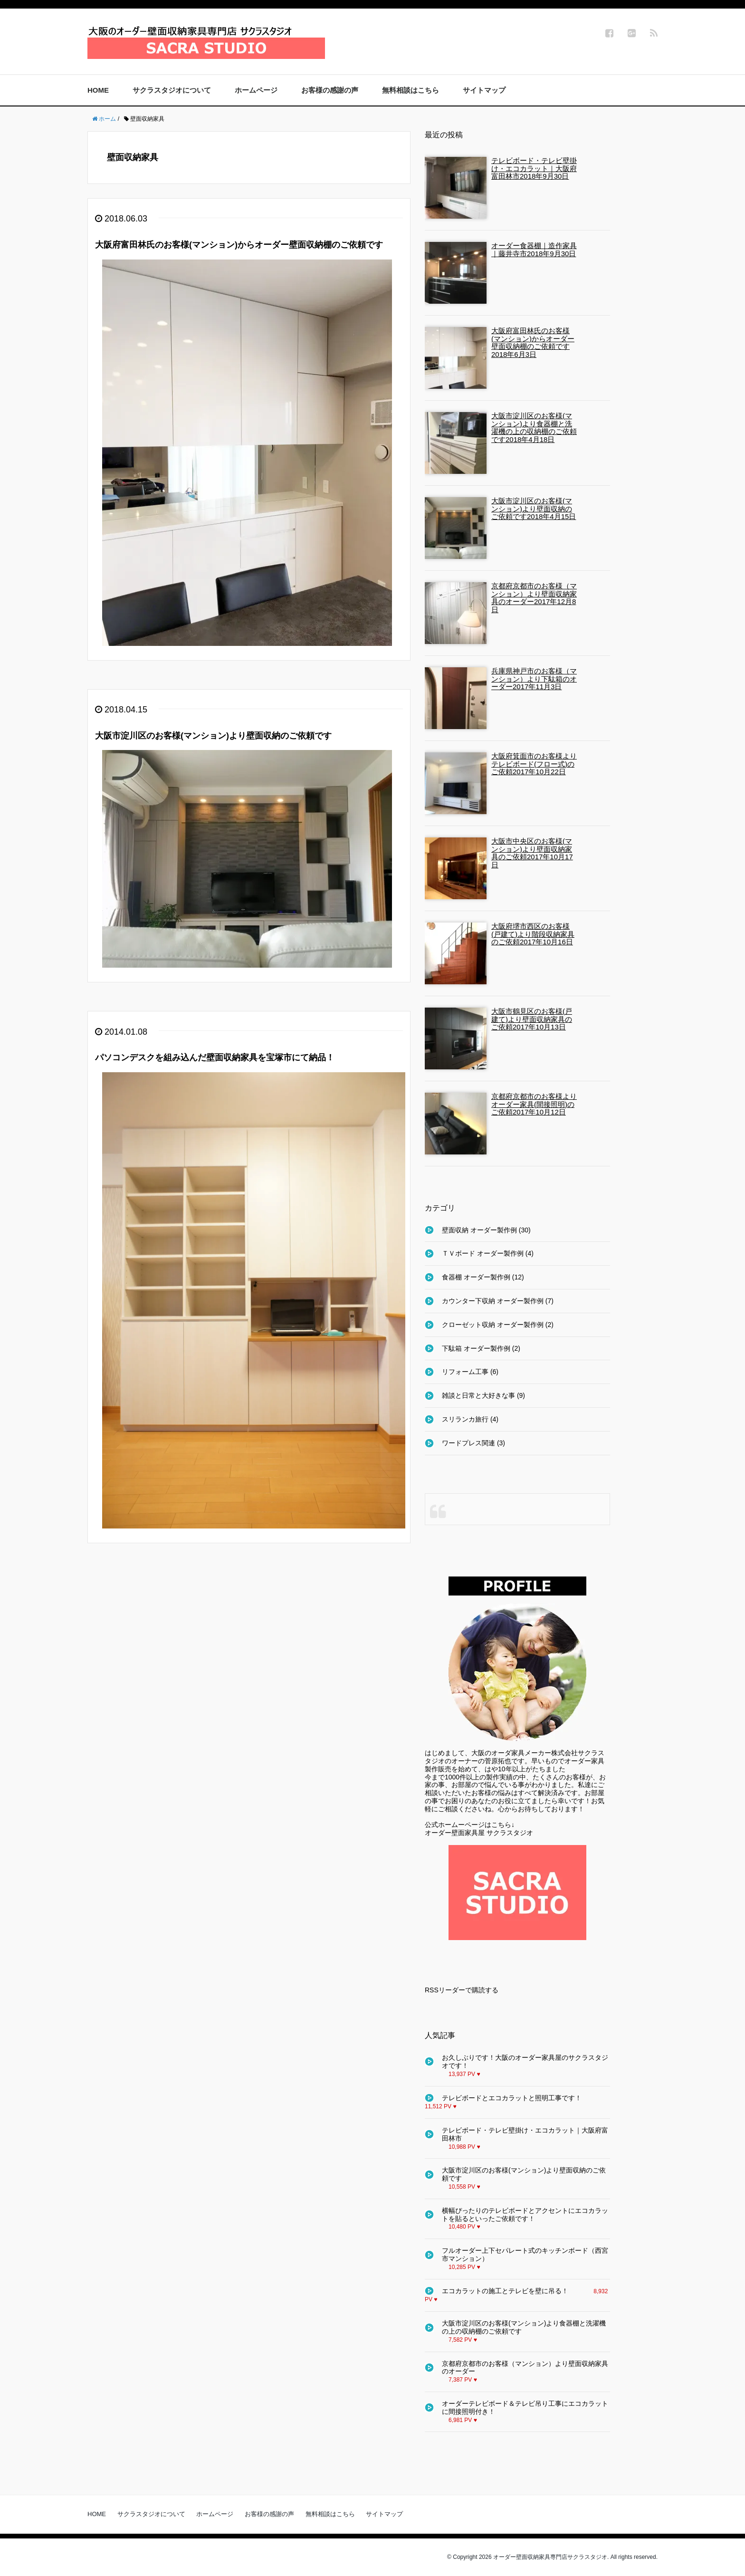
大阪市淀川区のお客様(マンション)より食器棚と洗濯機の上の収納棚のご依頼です (524, 2327)
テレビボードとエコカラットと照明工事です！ (512, 2098)
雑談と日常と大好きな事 (478, 1395)
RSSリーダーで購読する (461, 1990)
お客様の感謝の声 (329, 90)
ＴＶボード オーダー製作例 (483, 1253)
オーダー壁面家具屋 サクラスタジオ (479, 1832)
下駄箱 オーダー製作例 (476, 1348)
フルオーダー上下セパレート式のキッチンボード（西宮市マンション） (525, 2254)
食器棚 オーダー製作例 (476, 1277)
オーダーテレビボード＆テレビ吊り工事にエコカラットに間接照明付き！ (525, 2407)
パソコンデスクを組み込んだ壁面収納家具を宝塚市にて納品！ (214, 1057)
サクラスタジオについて (172, 90)
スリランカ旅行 (465, 1419)
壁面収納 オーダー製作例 (479, 1230)
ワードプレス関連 (468, 1443)
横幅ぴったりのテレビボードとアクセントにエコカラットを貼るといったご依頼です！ (525, 2214)
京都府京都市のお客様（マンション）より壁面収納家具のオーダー (525, 2367)
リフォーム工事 (465, 1371)
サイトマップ (484, 90)
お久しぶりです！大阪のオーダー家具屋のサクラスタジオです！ (525, 2061)
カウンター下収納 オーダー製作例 (493, 1301)
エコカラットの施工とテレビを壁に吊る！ (505, 2291)
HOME (98, 90)
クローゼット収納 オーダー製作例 (493, 1324)
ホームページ (256, 90)
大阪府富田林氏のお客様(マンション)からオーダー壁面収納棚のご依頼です (239, 245)
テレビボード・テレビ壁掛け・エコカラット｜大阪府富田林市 (525, 2134)
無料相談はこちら (410, 90)
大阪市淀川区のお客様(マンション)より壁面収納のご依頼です (213, 735)
